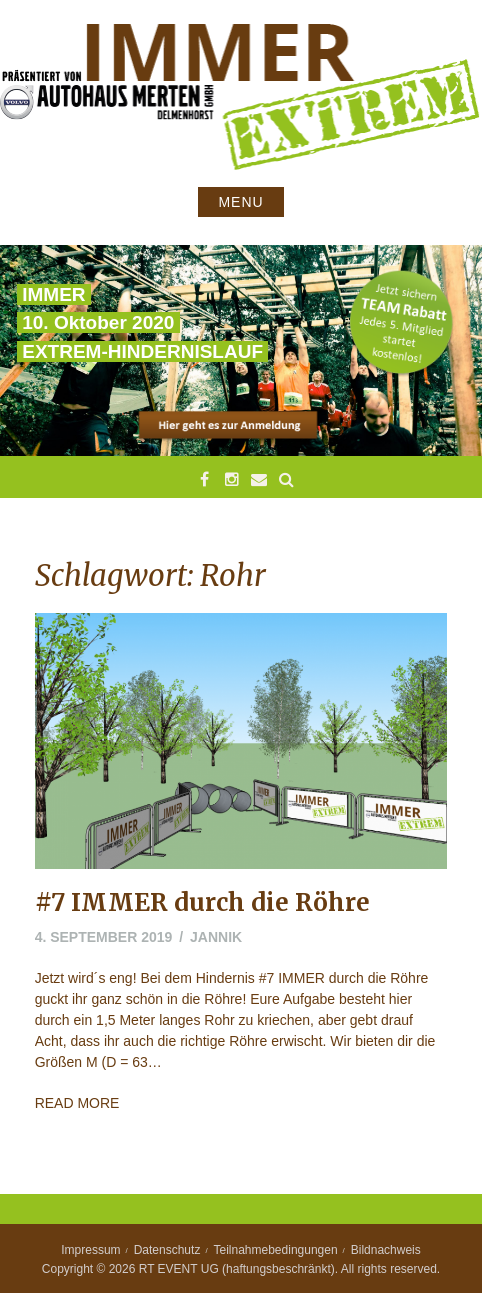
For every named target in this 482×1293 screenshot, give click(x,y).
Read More (77, 1103)
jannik (216, 937)
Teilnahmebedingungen (276, 1250)
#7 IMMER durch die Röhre (202, 902)
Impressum (90, 1250)
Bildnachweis (386, 1250)
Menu (240, 202)
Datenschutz (167, 1250)
